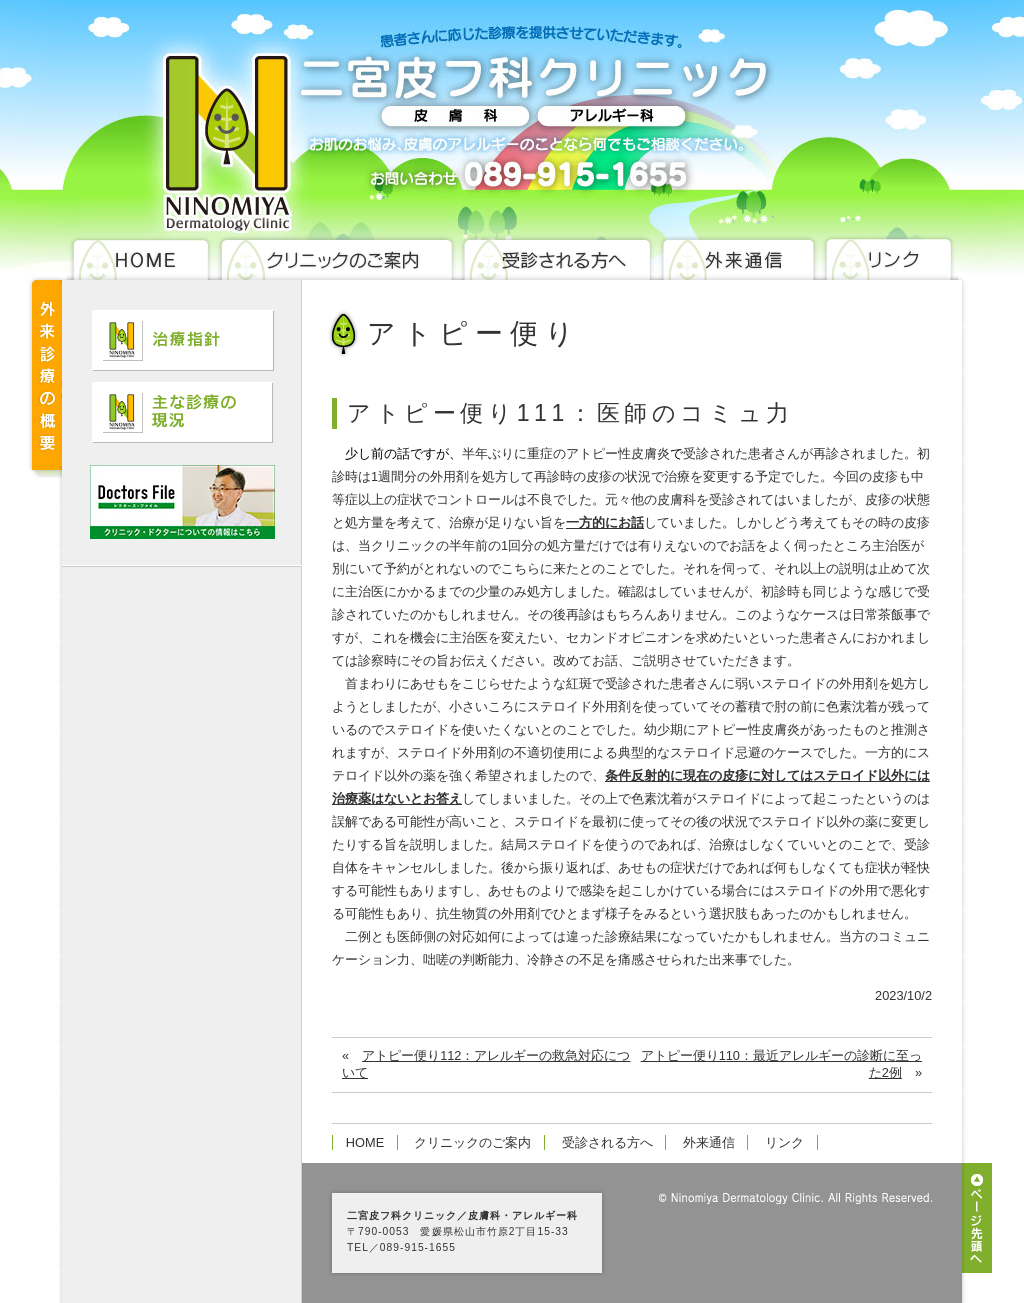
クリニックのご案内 (472, 1142)
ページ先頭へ (977, 1218)
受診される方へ (607, 1142)
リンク (784, 1142)
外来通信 (709, 1142)
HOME (365, 1142)
